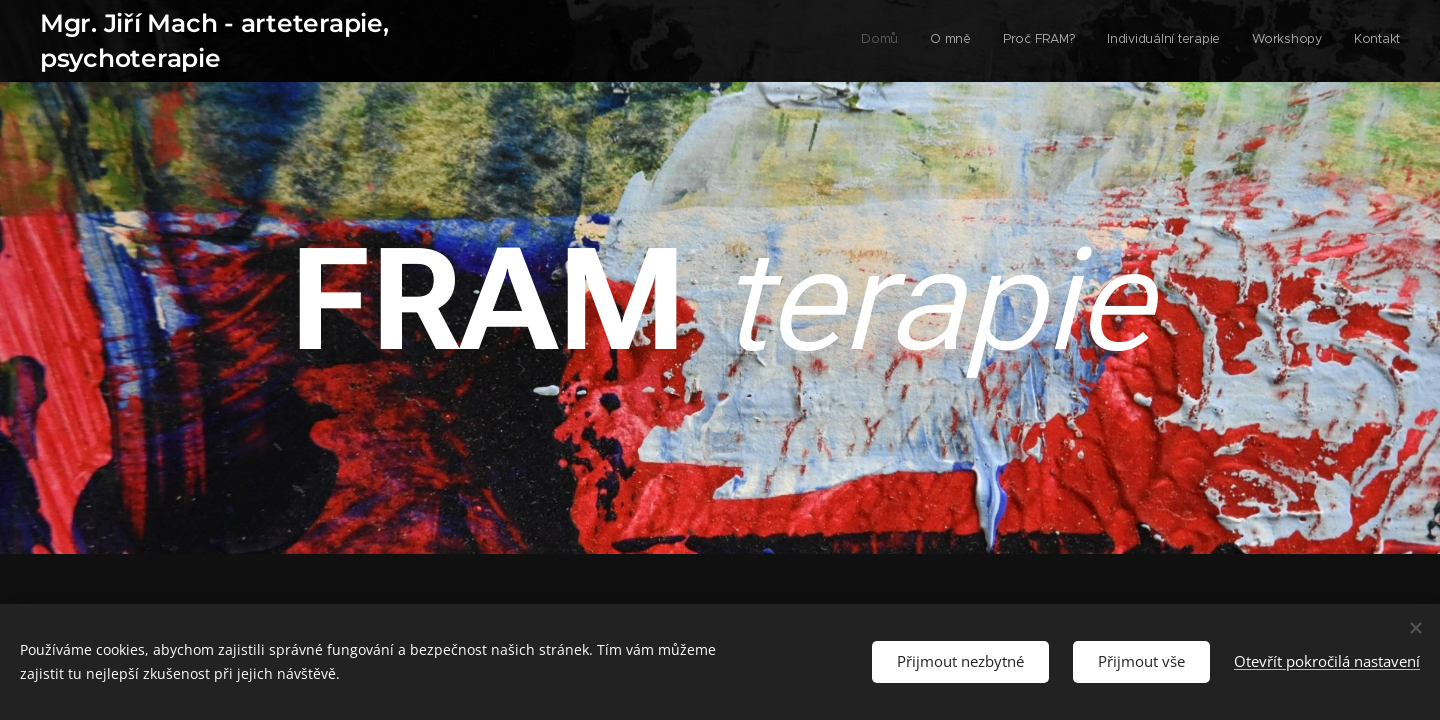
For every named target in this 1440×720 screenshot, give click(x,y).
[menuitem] (1245, 41)
